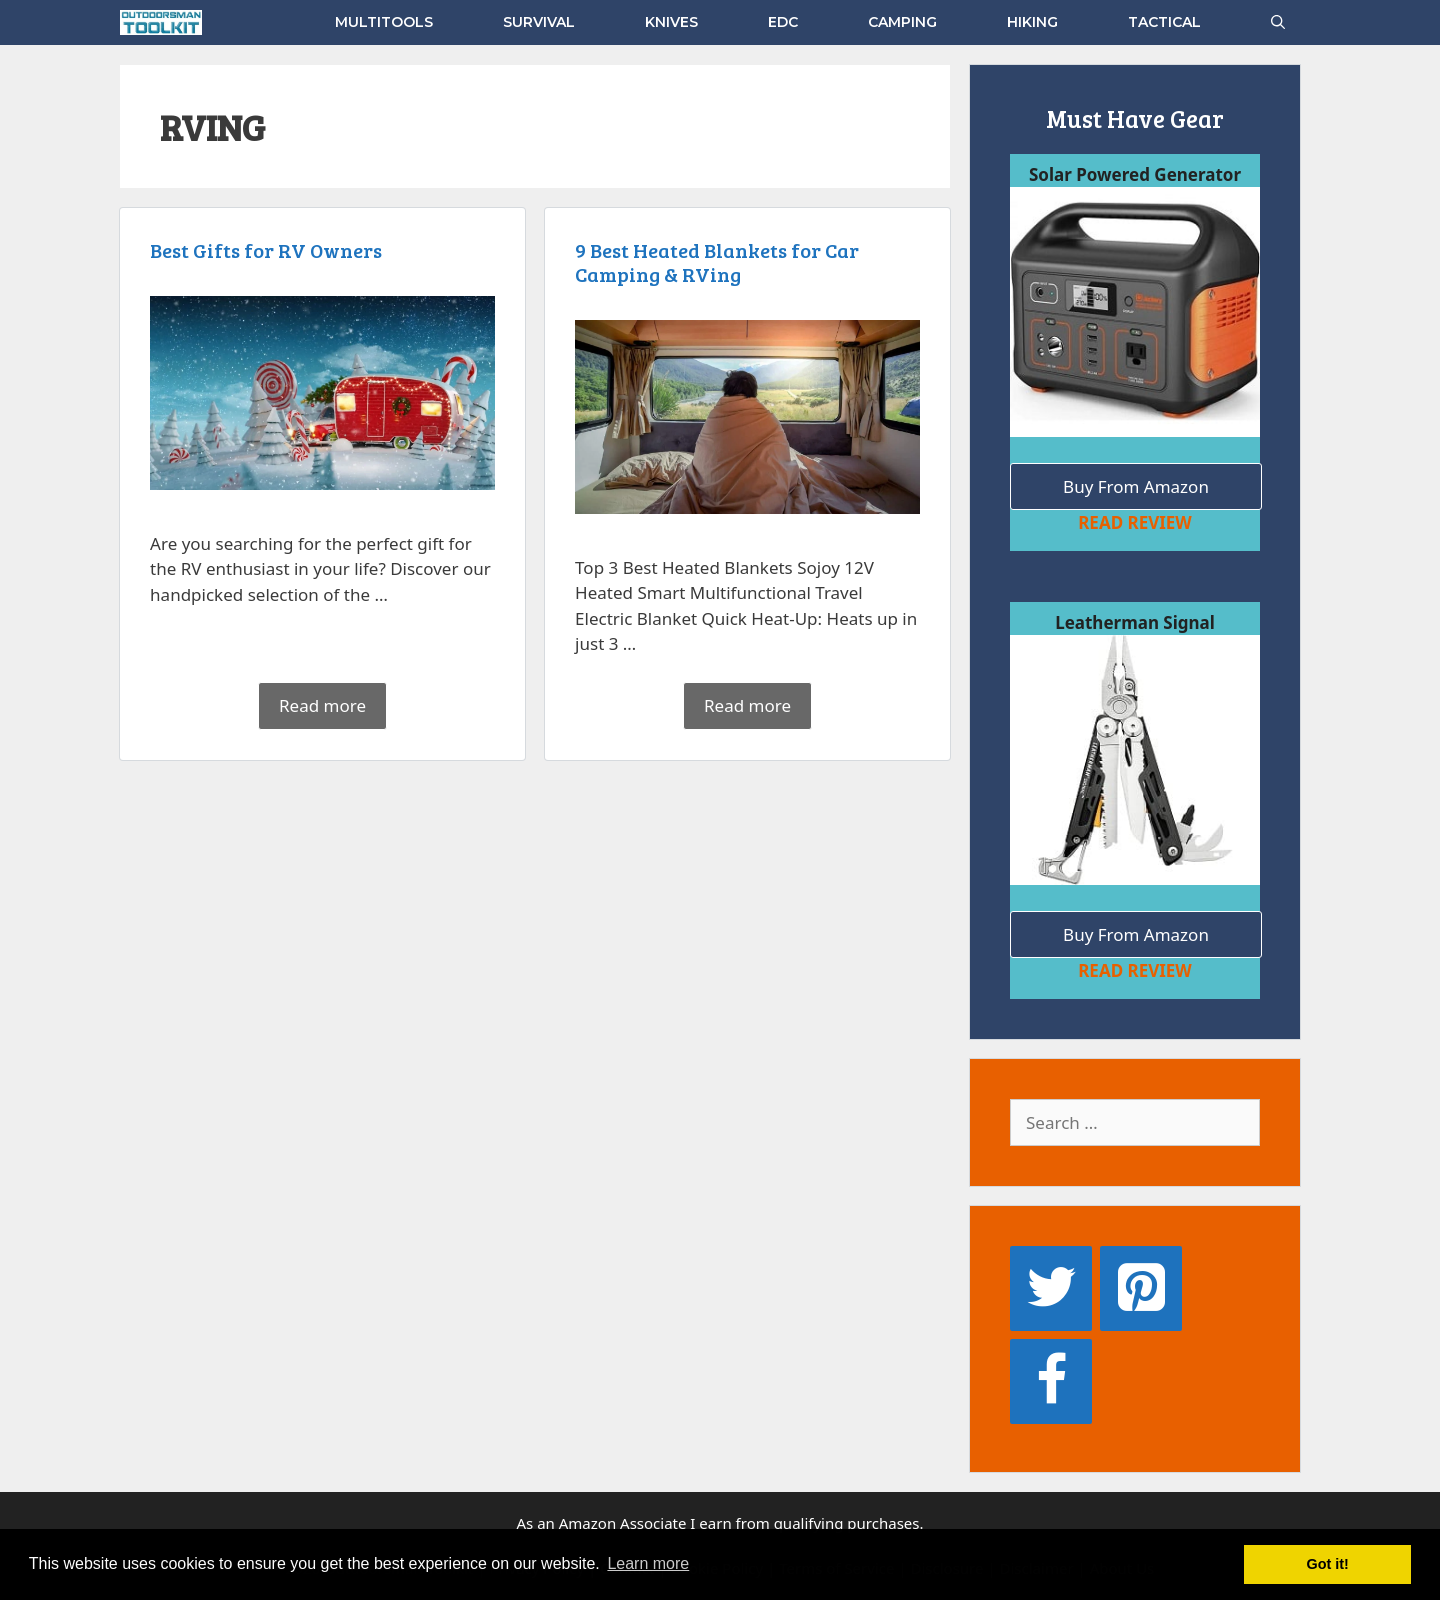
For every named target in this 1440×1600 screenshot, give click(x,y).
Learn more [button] (648, 1563)
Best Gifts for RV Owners (276, 260)
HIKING (1032, 22)
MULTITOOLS (384, 22)
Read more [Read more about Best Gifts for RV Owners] (322, 704)
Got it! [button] (1328, 1564)
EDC (783, 22)
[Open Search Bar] (1278, 22)
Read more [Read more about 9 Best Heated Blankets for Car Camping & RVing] (747, 704)
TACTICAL (1164, 22)
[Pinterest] (1141, 1288)
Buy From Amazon (1136, 486)
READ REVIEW (1135, 522)
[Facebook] (1051, 1381)
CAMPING (902, 22)
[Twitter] (1051, 1288)
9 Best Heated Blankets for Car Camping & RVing (727, 272)
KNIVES (671, 22)
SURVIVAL (539, 22)
